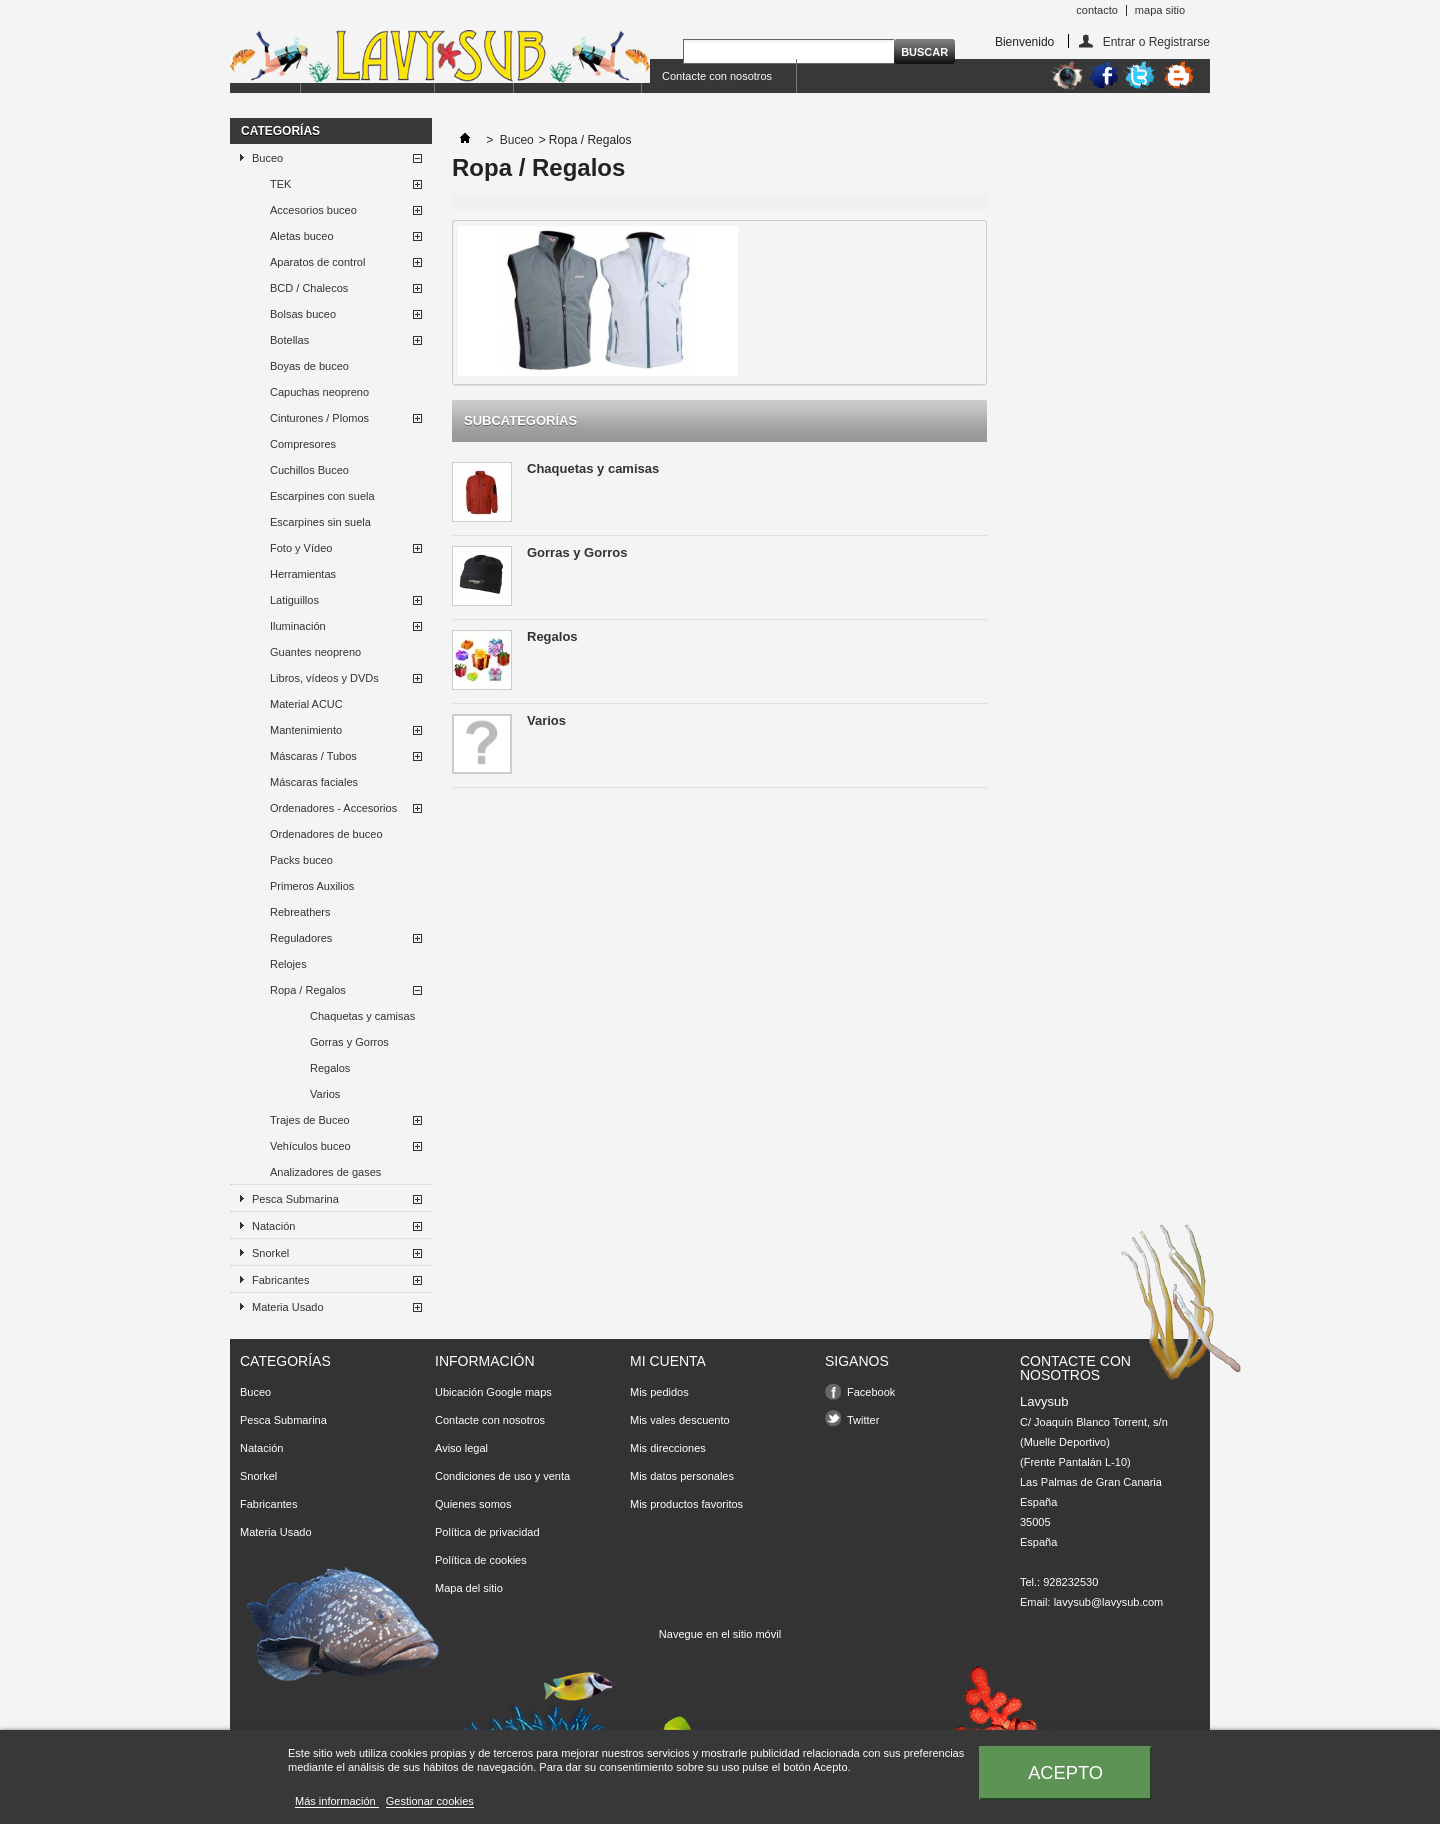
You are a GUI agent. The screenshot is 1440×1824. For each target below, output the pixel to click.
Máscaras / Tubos (313, 756)
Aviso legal (461, 1448)
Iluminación (298, 626)
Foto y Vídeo (301, 548)
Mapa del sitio (469, 1588)
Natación (273, 1226)
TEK (280, 184)
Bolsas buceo (303, 314)
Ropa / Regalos (308, 990)
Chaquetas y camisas (362, 1016)
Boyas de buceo (309, 366)
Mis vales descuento (680, 1420)
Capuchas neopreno (319, 392)
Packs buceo (301, 860)
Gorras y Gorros (349, 1042)
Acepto (1065, 1772)
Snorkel (270, 1253)
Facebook (871, 1392)
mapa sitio (1160, 10)
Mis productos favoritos (686, 1504)
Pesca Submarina (295, 1199)
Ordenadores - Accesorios (333, 808)
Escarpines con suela (322, 496)
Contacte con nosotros (717, 76)
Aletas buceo (302, 236)
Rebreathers (300, 912)
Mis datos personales (682, 1476)
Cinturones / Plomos (319, 418)
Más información (337, 1801)
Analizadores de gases (325, 1172)
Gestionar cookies (430, 1801)
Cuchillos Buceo (309, 470)
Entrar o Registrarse (1156, 41)
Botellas (289, 340)
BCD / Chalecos (309, 288)
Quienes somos (473, 1504)
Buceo (267, 158)
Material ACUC (306, 704)
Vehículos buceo (310, 1146)
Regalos (330, 1068)
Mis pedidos (659, 1392)
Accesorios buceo (313, 210)
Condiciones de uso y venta (502, 1476)
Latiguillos (294, 600)
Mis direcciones (668, 1448)
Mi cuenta (668, 1361)
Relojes (288, 964)
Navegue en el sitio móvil (720, 1634)
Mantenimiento (306, 730)
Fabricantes (280, 1280)
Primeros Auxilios (312, 886)
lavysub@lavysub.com (1109, 1602)
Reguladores (301, 938)
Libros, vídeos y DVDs (324, 678)
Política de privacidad (487, 1532)
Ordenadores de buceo (326, 834)
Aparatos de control (317, 262)
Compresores (303, 444)
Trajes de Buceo (310, 1120)
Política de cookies (481, 1560)
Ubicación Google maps (493, 1392)
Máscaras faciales (314, 782)
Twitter (863, 1420)
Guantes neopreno (315, 652)
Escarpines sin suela (320, 522)
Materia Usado (288, 1307)
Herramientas (303, 574)
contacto (1097, 10)
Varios (325, 1094)
